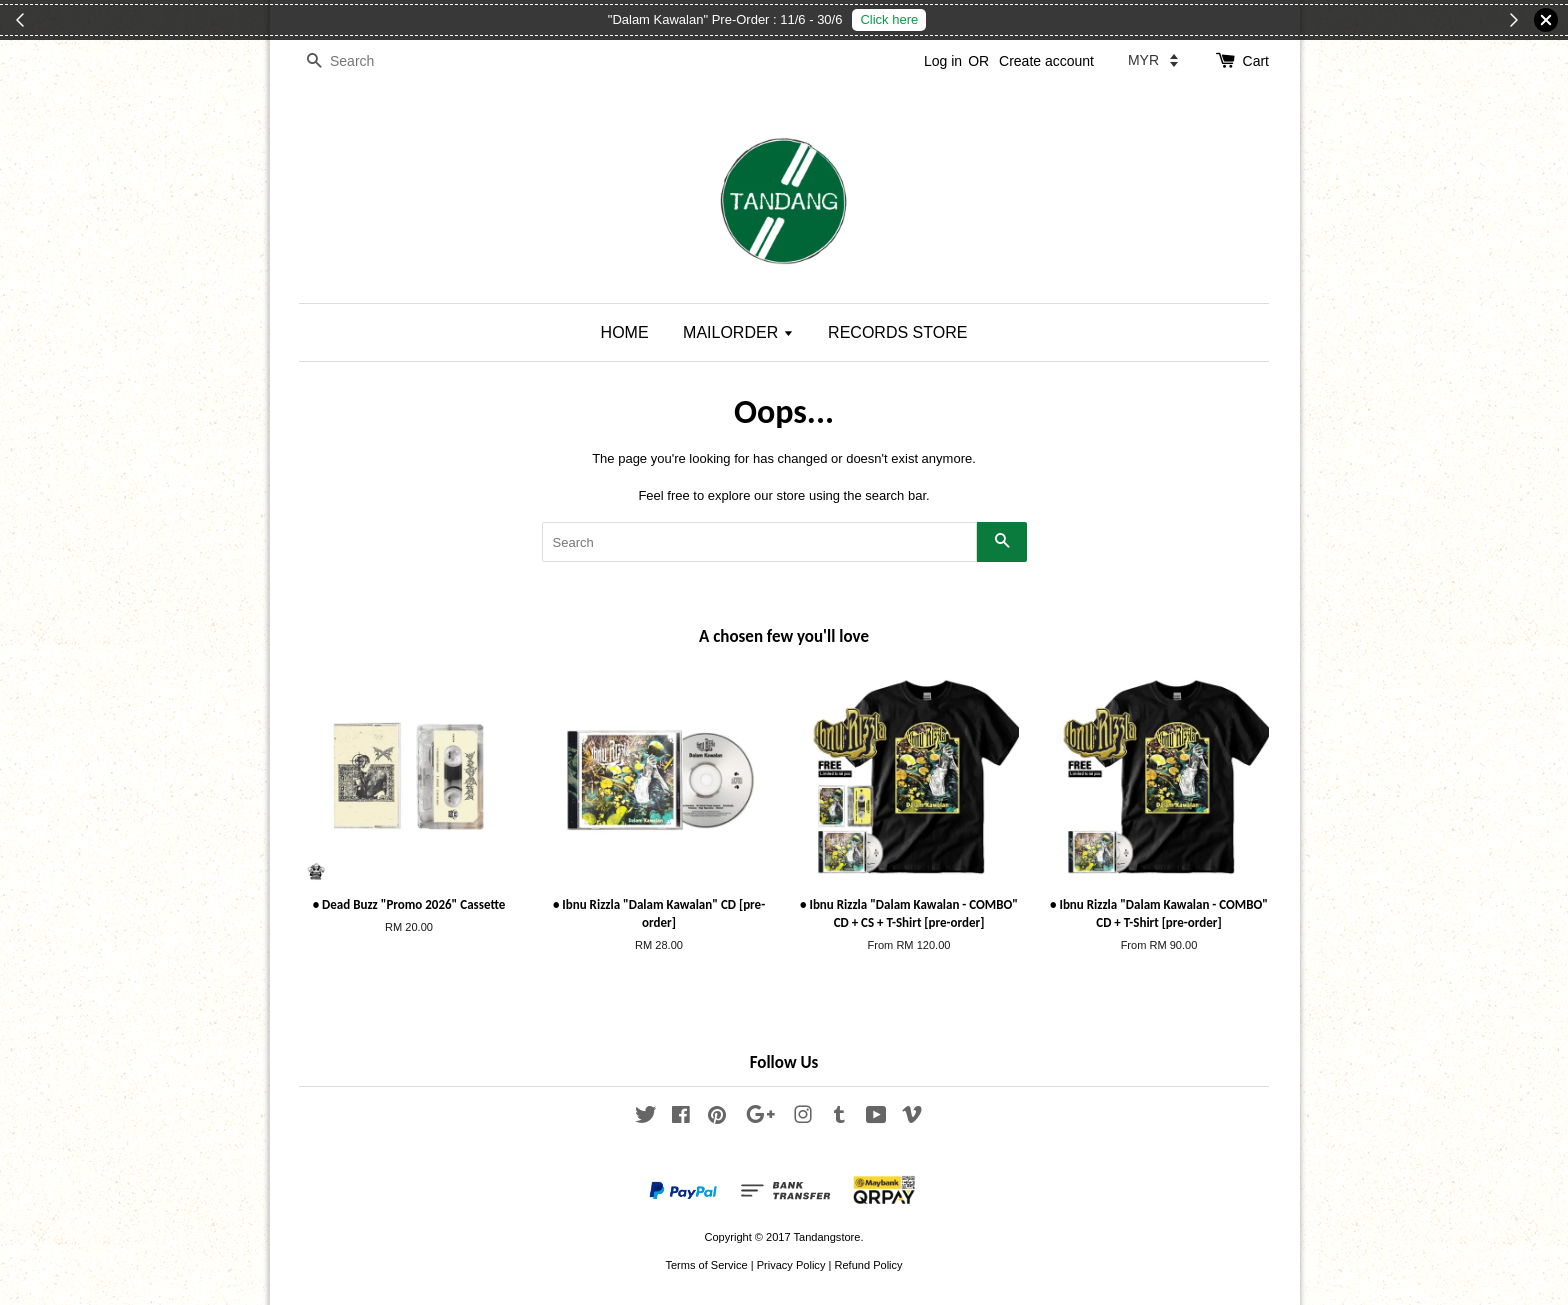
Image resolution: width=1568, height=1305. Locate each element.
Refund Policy (868, 1265)
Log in (943, 61)
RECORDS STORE (897, 332)
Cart (1256, 61)
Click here (889, 19)
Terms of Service (706, 1265)
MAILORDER (738, 332)
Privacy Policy (791, 1265)
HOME (625, 332)
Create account (1046, 61)
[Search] (359, 61)
